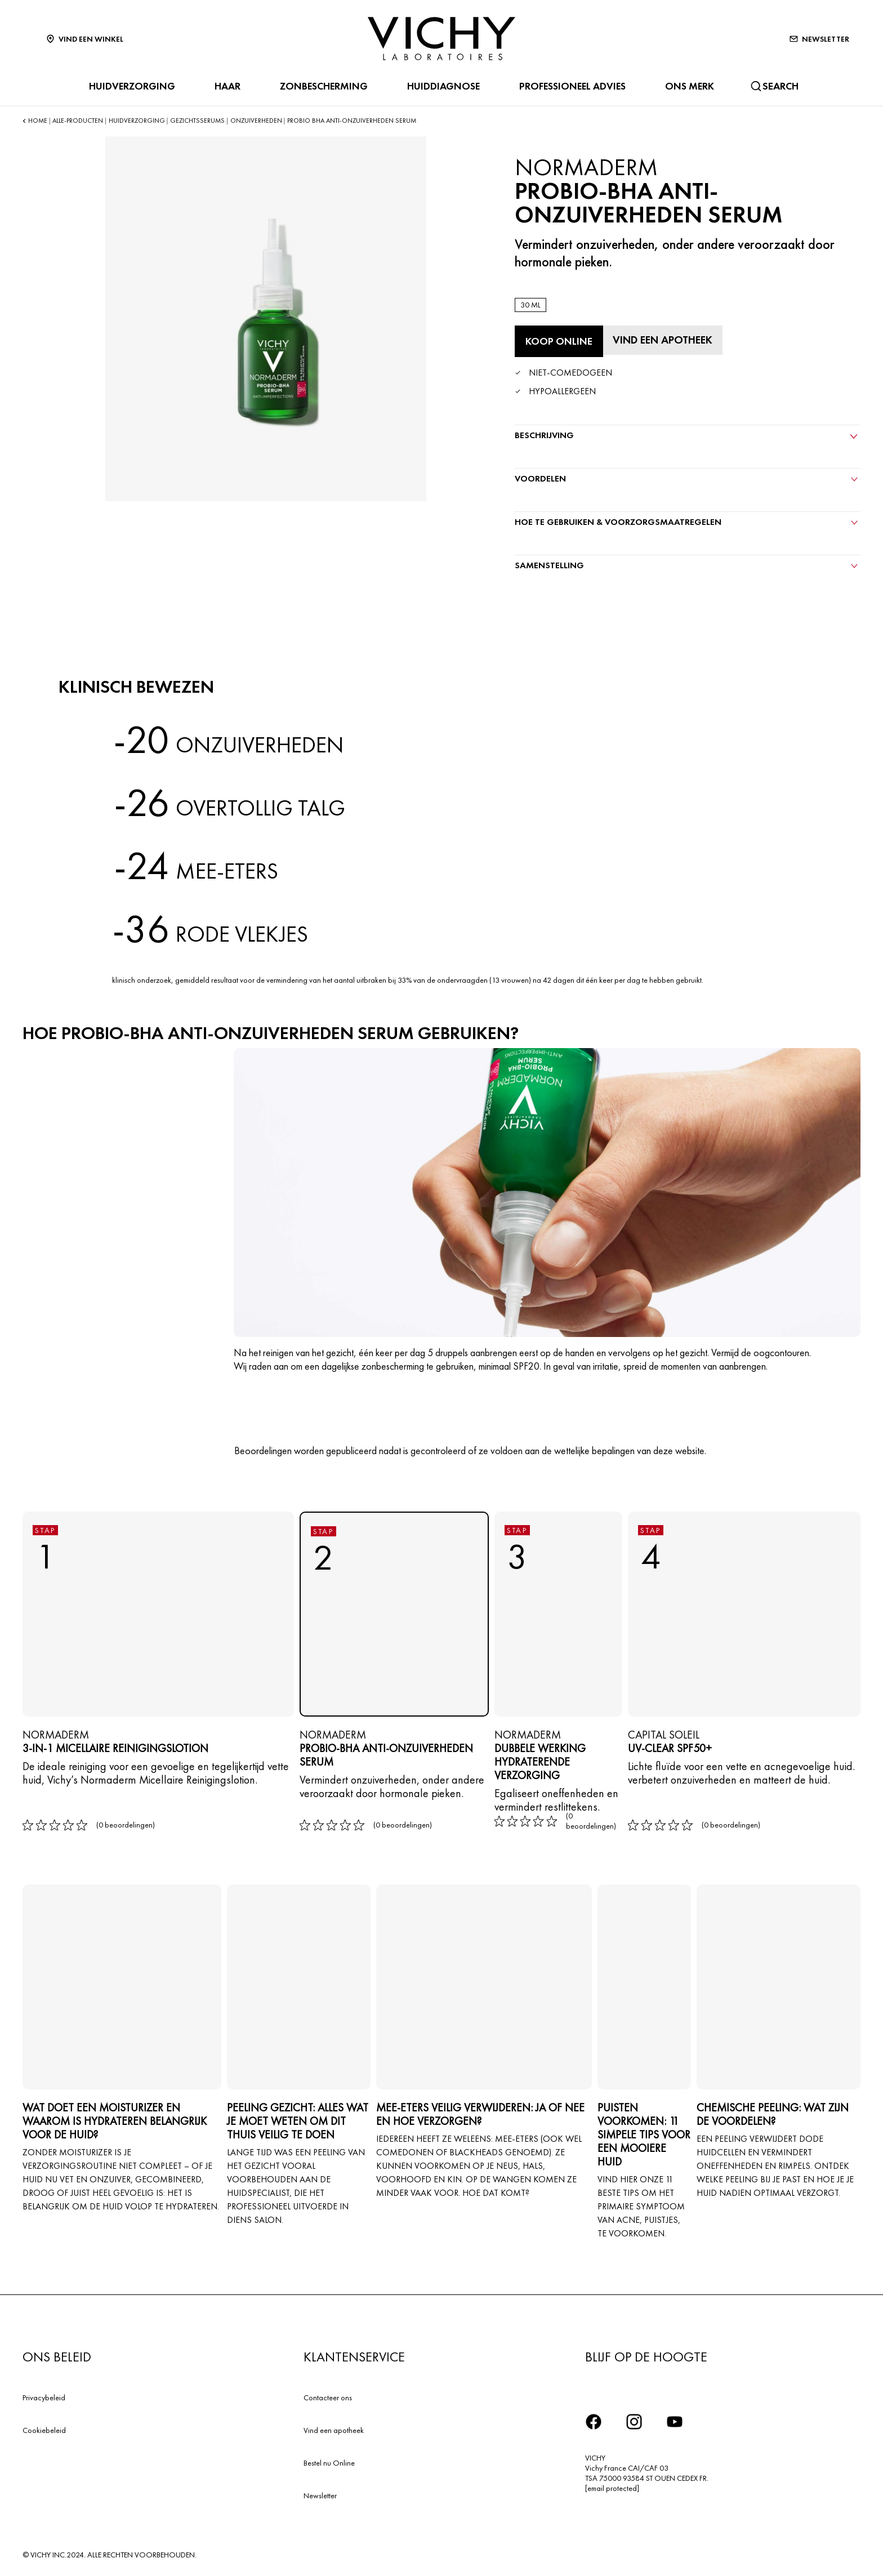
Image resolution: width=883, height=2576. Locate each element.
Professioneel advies (570, 86)
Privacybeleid (44, 2396)
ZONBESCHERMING (321, 86)
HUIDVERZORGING (130, 86)
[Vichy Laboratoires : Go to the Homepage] (441, 38)
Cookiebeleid (44, 2428)
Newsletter (320, 2494)
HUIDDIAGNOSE (441, 86)
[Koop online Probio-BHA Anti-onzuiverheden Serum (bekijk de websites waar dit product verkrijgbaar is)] (559, 341)
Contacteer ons (328, 2396)
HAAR (225, 86)
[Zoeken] (774, 86)
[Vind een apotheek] (664, 340)
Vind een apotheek (334, 2428)
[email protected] (612, 2487)
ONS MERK (687, 86)
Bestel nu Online (329, 2461)
